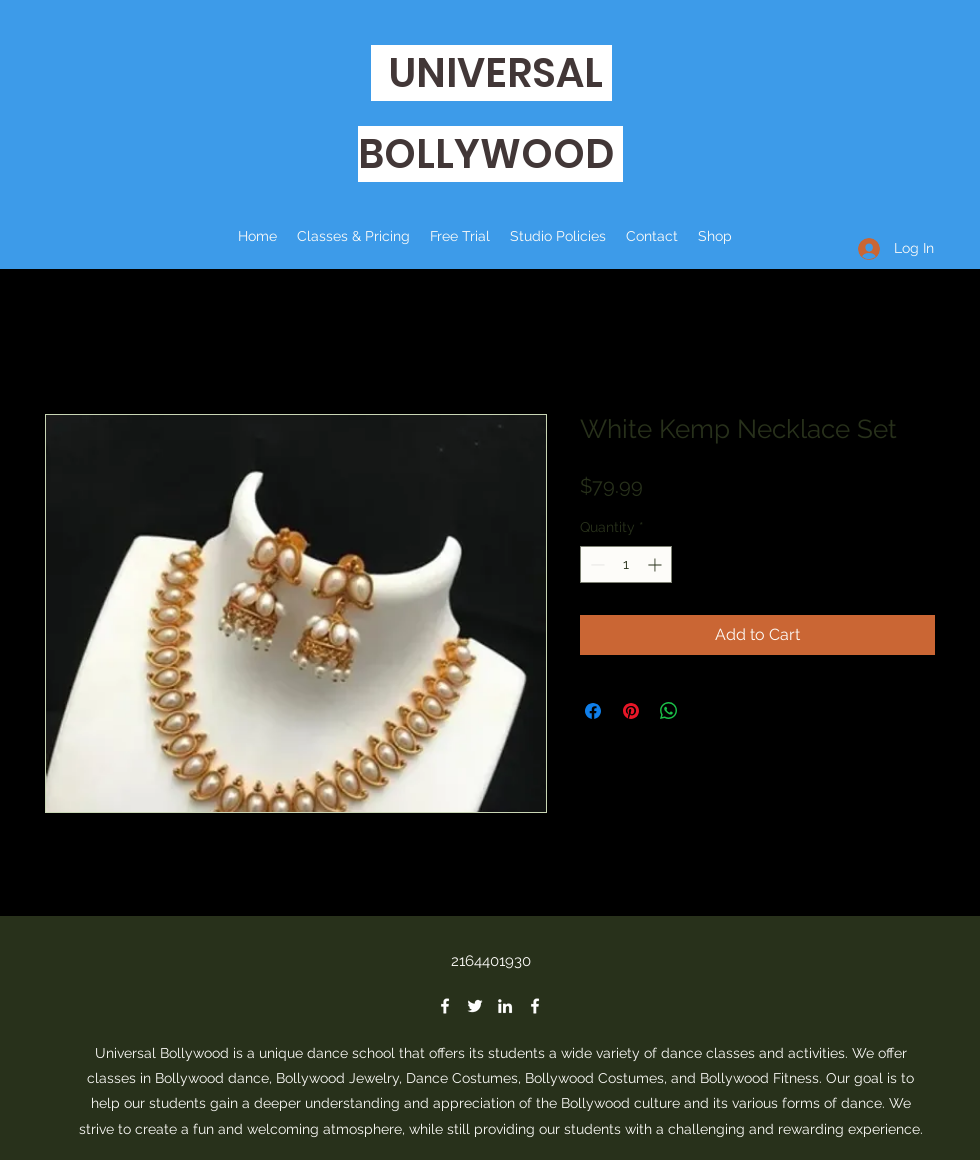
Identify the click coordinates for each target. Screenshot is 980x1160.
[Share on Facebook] (593, 711)
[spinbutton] (626, 564)
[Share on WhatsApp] (669, 711)
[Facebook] (445, 1006)
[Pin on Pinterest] (631, 711)
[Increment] (656, 564)
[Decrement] (595, 564)
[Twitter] (475, 1006)
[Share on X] (707, 711)
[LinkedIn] (505, 1006)
